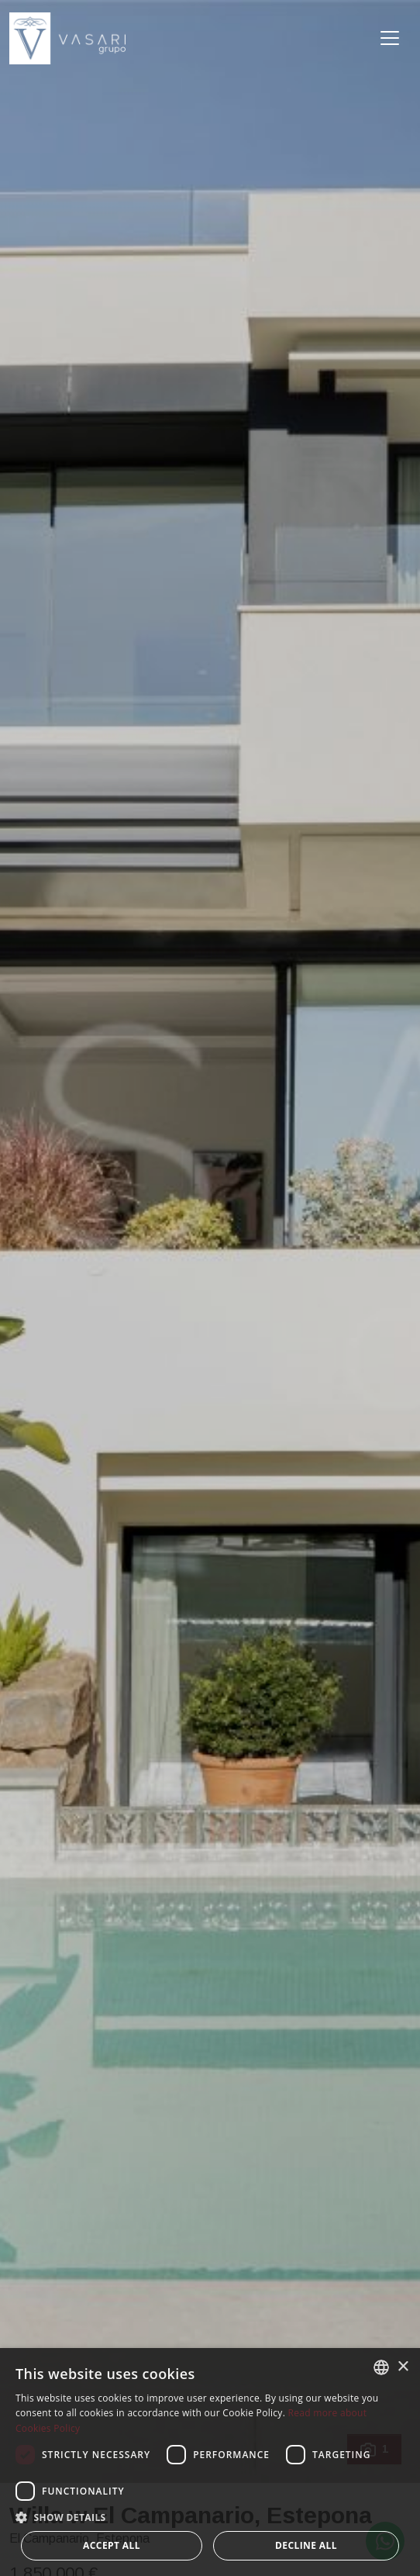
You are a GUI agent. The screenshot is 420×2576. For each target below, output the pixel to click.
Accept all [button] (111, 2545)
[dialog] (210, 2462)
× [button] (402, 2367)
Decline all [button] (306, 2545)
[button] (210, 2517)
